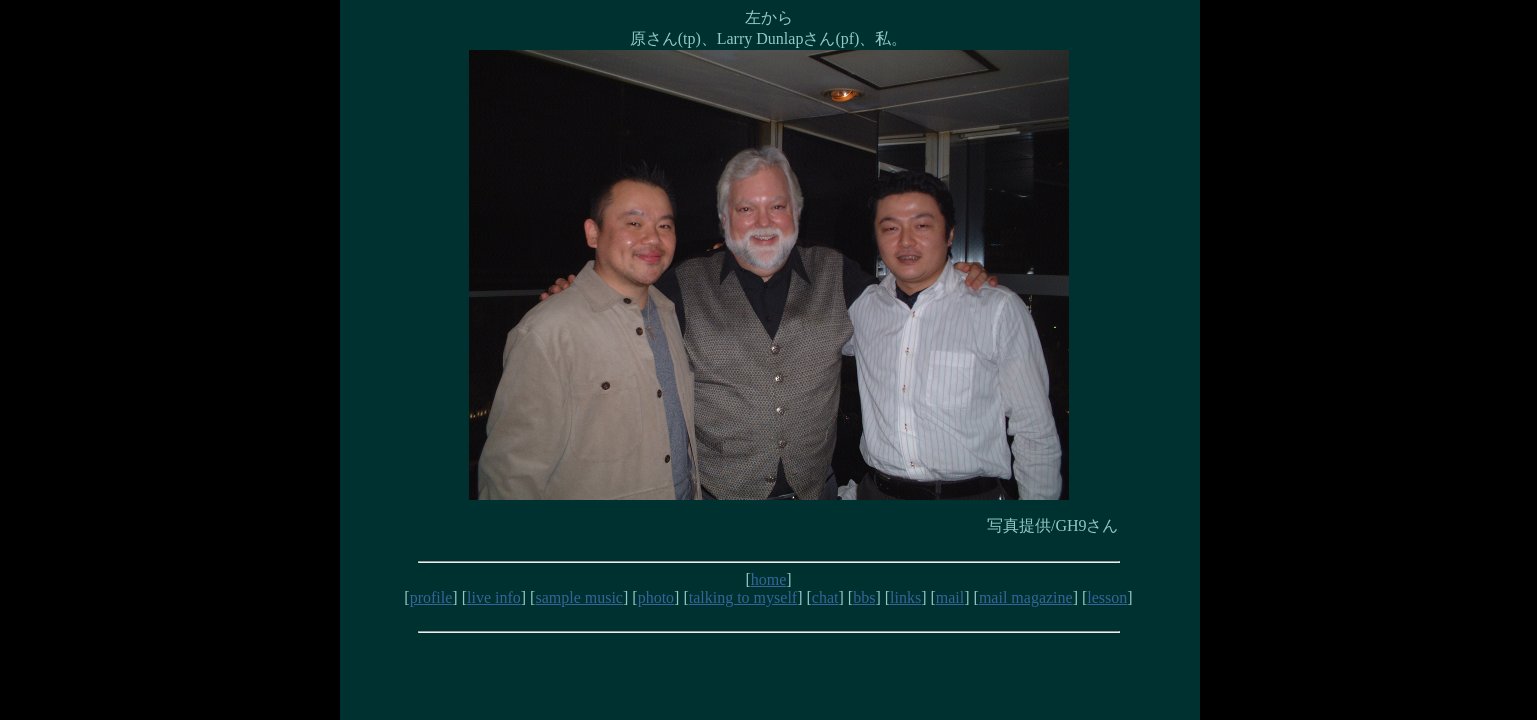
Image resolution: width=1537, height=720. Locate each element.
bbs (864, 597)
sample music (579, 597)
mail (950, 597)
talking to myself (743, 597)
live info (494, 597)
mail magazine (1026, 597)
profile (431, 597)
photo (656, 597)
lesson (1107, 597)
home (769, 579)
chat (825, 597)
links (905, 597)
